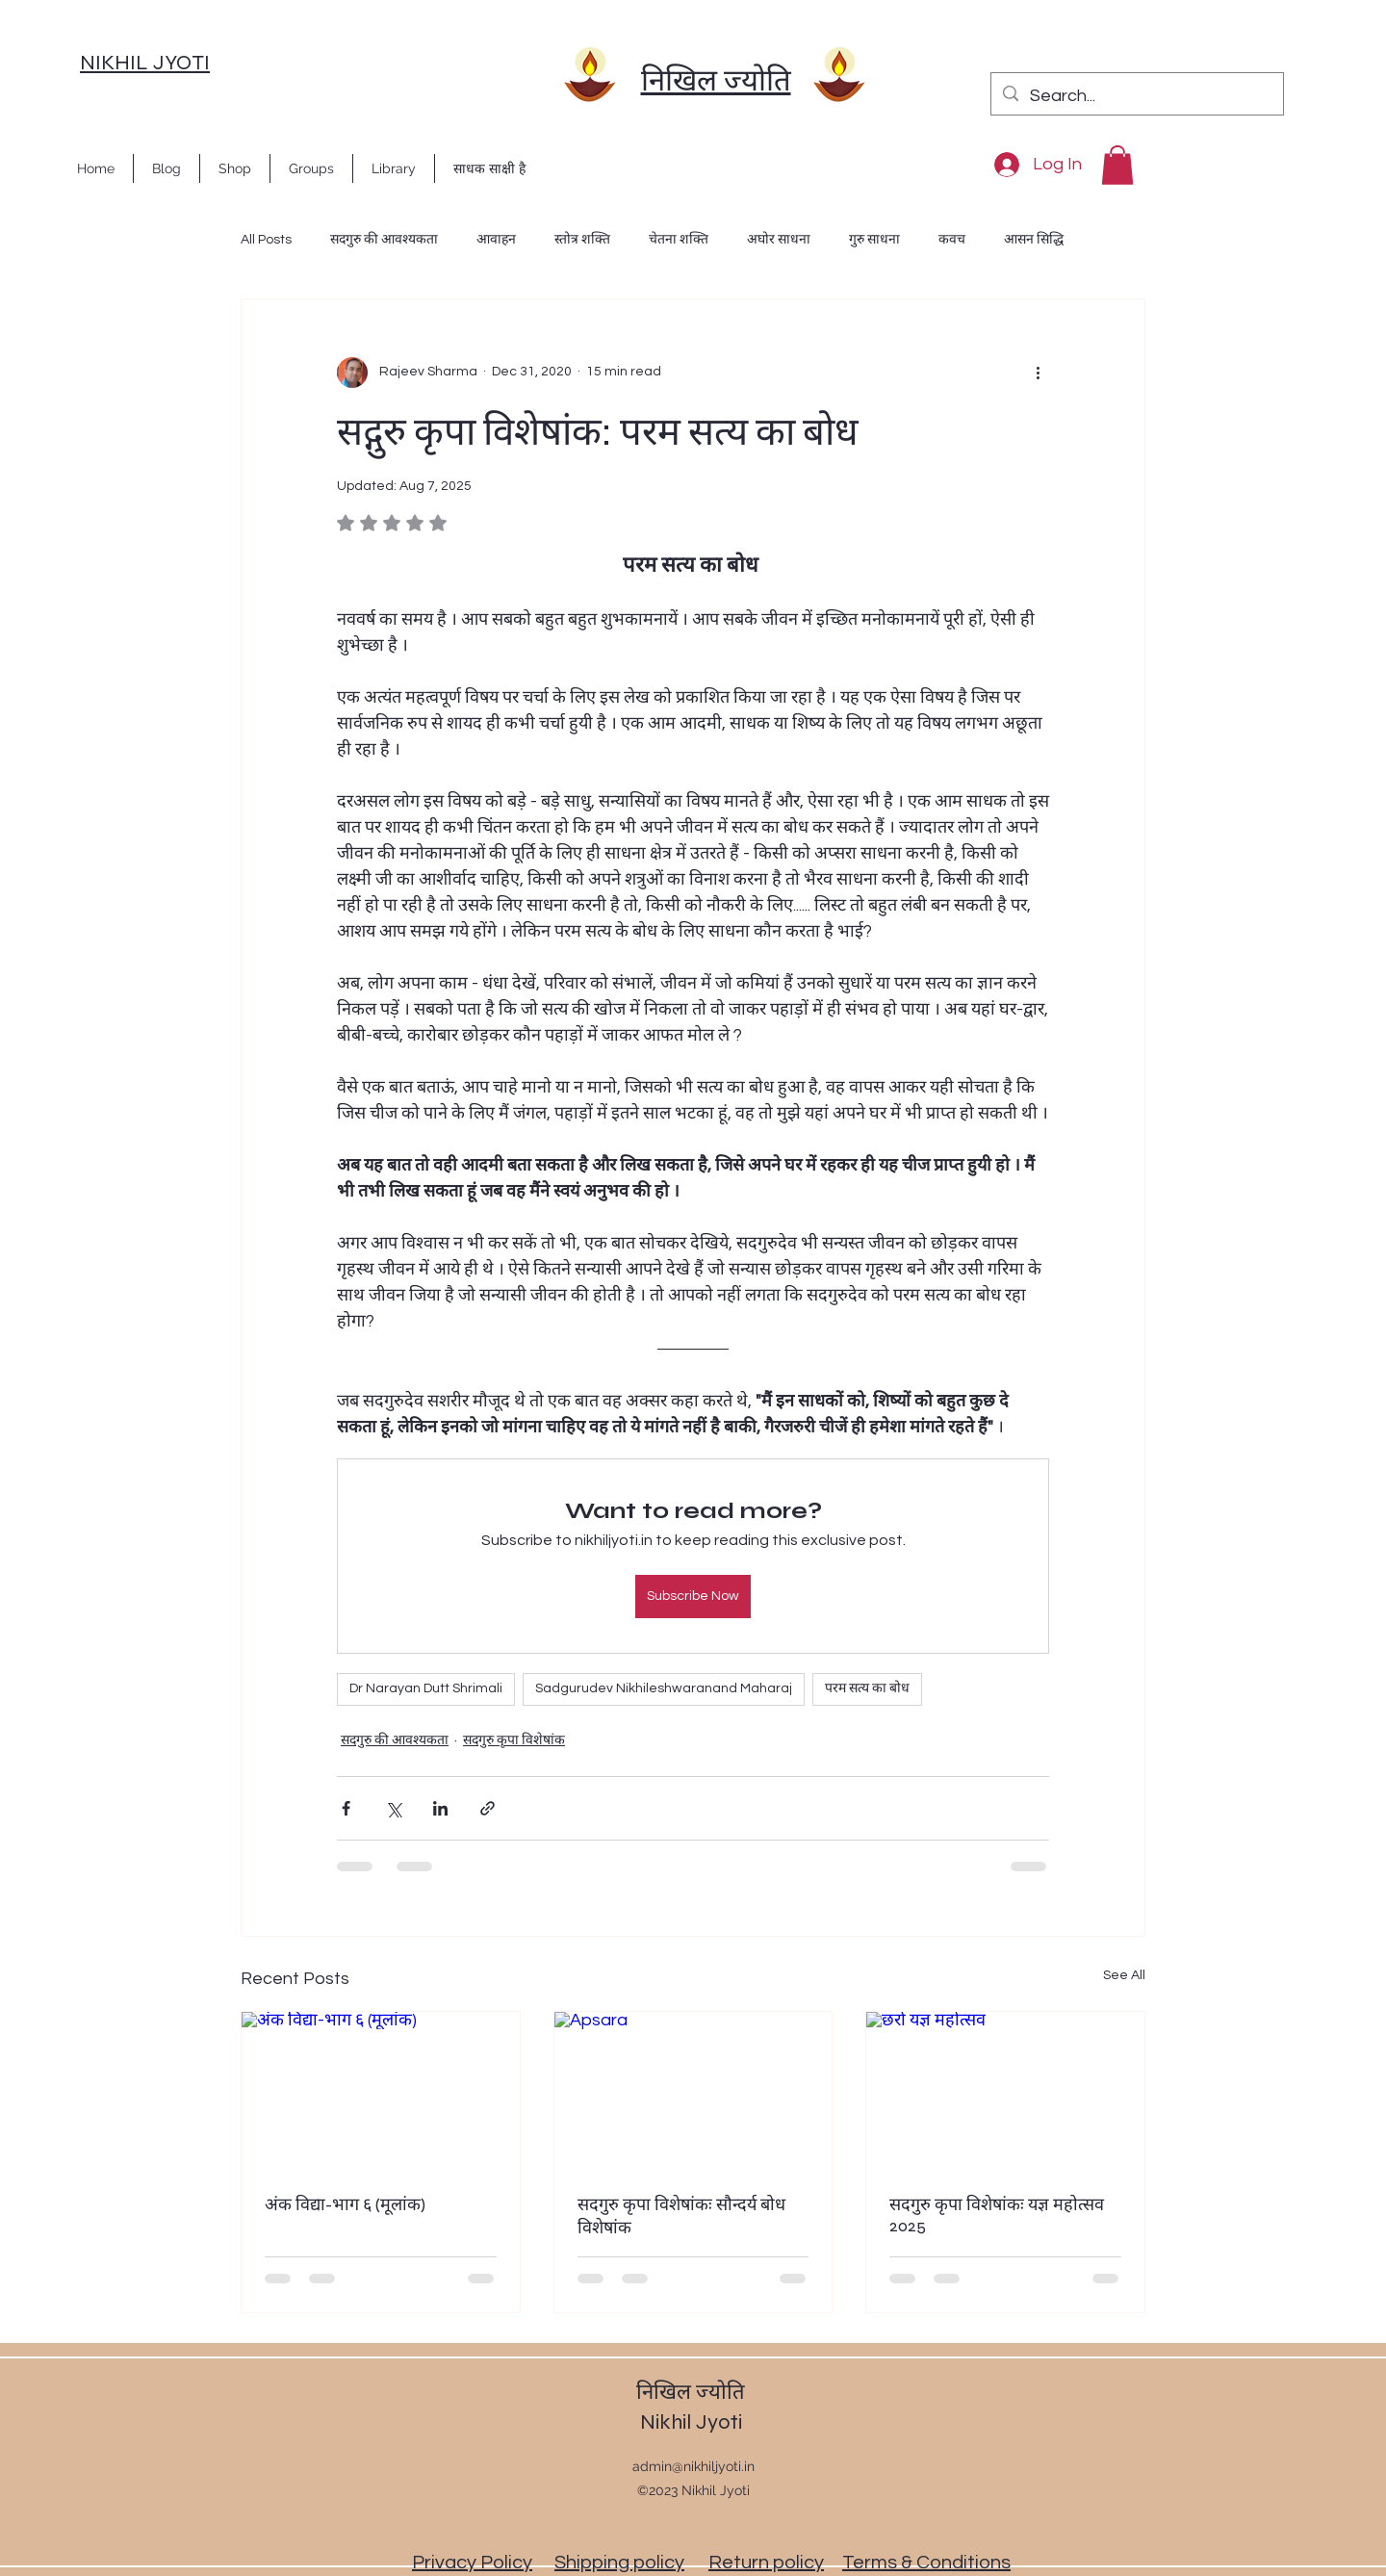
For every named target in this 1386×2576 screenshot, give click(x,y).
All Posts (266, 239)
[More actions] (1037, 372)
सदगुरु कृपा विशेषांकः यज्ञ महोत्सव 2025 (996, 2215)
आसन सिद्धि (1034, 239)
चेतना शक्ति (678, 239)
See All (1124, 1975)
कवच (951, 239)
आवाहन (496, 239)
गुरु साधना (874, 239)
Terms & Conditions (926, 2562)
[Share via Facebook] (346, 1808)
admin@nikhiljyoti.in (693, 2466)
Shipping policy (619, 2562)
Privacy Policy (472, 2562)
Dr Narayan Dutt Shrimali (425, 1688)
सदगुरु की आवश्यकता (384, 239)
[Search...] (1136, 96)
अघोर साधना (778, 239)
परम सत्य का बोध (867, 1688)
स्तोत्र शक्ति (582, 239)
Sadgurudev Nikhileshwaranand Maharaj (663, 1688)
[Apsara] (693, 2090)
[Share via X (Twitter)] (393, 1808)
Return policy (766, 2562)
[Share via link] (487, 1808)
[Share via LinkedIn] (440, 1808)
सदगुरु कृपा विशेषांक (514, 1740)
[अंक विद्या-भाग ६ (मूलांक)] (381, 2090)
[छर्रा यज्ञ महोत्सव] (1005, 2090)
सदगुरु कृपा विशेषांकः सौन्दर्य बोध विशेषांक (681, 2216)
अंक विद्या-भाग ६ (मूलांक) (345, 2204)
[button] (1117, 165)
